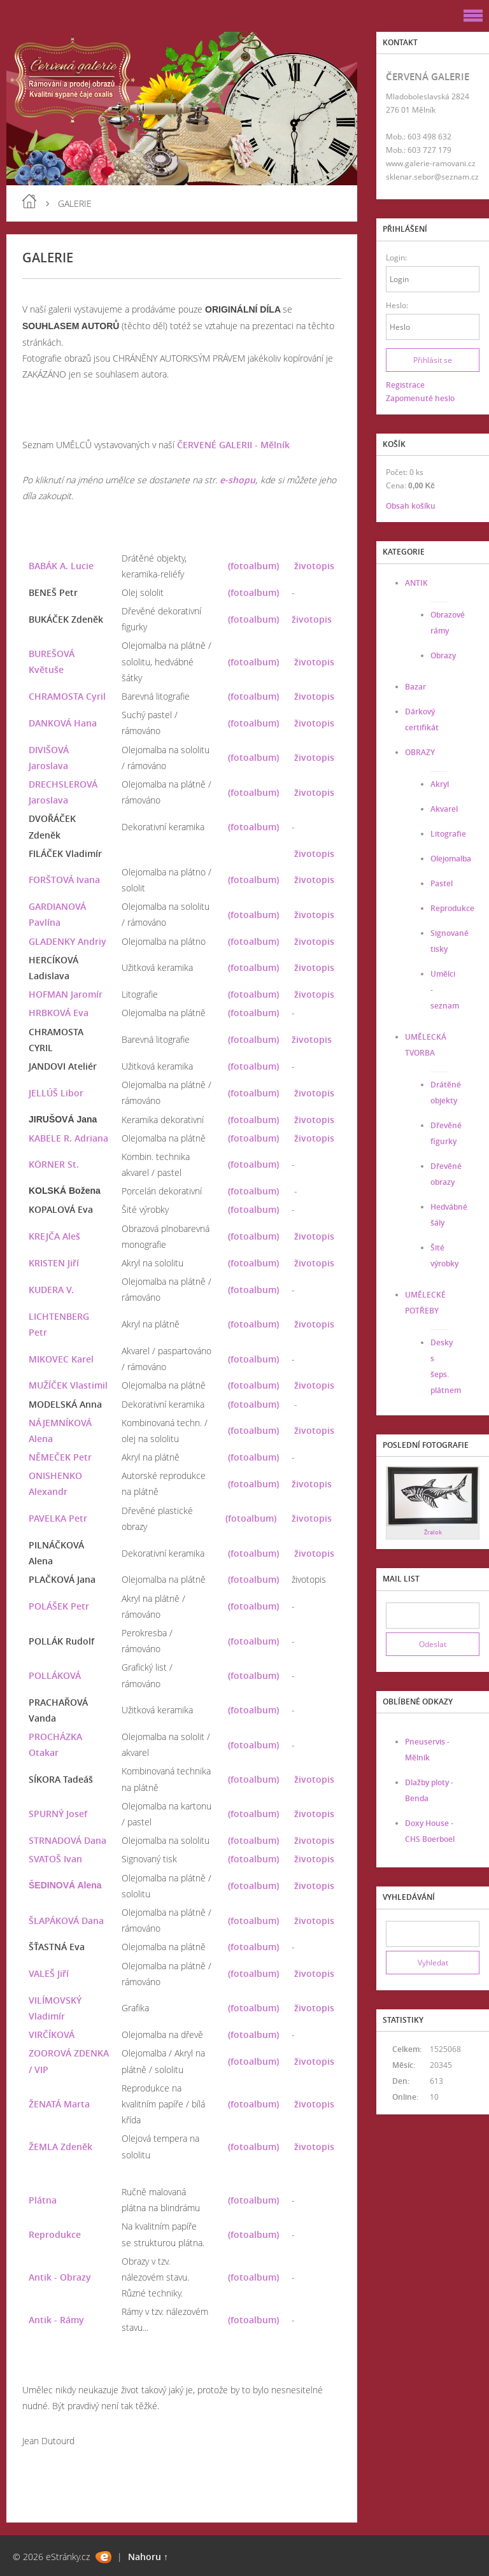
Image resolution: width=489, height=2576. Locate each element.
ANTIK (416, 582)
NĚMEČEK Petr (60, 1457)
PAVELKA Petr (58, 1518)
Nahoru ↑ (148, 2557)
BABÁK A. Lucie (61, 566)
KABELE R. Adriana (68, 1138)
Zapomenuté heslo (420, 398)
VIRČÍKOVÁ (51, 2034)
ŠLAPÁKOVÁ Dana (66, 1920)
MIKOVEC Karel (61, 1359)
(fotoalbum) (253, 566)
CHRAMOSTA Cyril (67, 696)
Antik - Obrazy (60, 2277)
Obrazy (443, 655)
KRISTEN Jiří (54, 1263)
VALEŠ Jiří (49, 1973)
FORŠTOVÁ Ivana (64, 880)
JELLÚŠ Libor (56, 1093)
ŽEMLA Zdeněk (60, 2147)
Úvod (29, 201)
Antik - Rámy (56, 2320)
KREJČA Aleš (54, 1236)
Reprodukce (55, 2234)
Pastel (441, 883)
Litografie (448, 833)
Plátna (43, 2200)
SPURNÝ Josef (58, 1814)
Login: (396, 257)
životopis (314, 566)
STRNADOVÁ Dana (67, 1840)
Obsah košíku (411, 505)
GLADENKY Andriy (67, 941)
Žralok (433, 1532)
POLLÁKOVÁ (55, 1675)
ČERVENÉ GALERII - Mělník (233, 445)
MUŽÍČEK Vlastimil (68, 1385)
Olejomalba (450, 858)
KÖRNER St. (54, 1164)
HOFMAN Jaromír (66, 994)
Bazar (415, 686)
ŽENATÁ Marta (59, 2104)
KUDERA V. (51, 1290)
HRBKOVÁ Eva (59, 1013)
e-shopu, (239, 480)
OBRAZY (420, 752)
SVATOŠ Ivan (55, 1859)
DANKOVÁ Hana (63, 723)
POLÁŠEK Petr (59, 1606)
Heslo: (397, 305)
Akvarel (444, 808)
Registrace (405, 384)
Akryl (439, 784)
